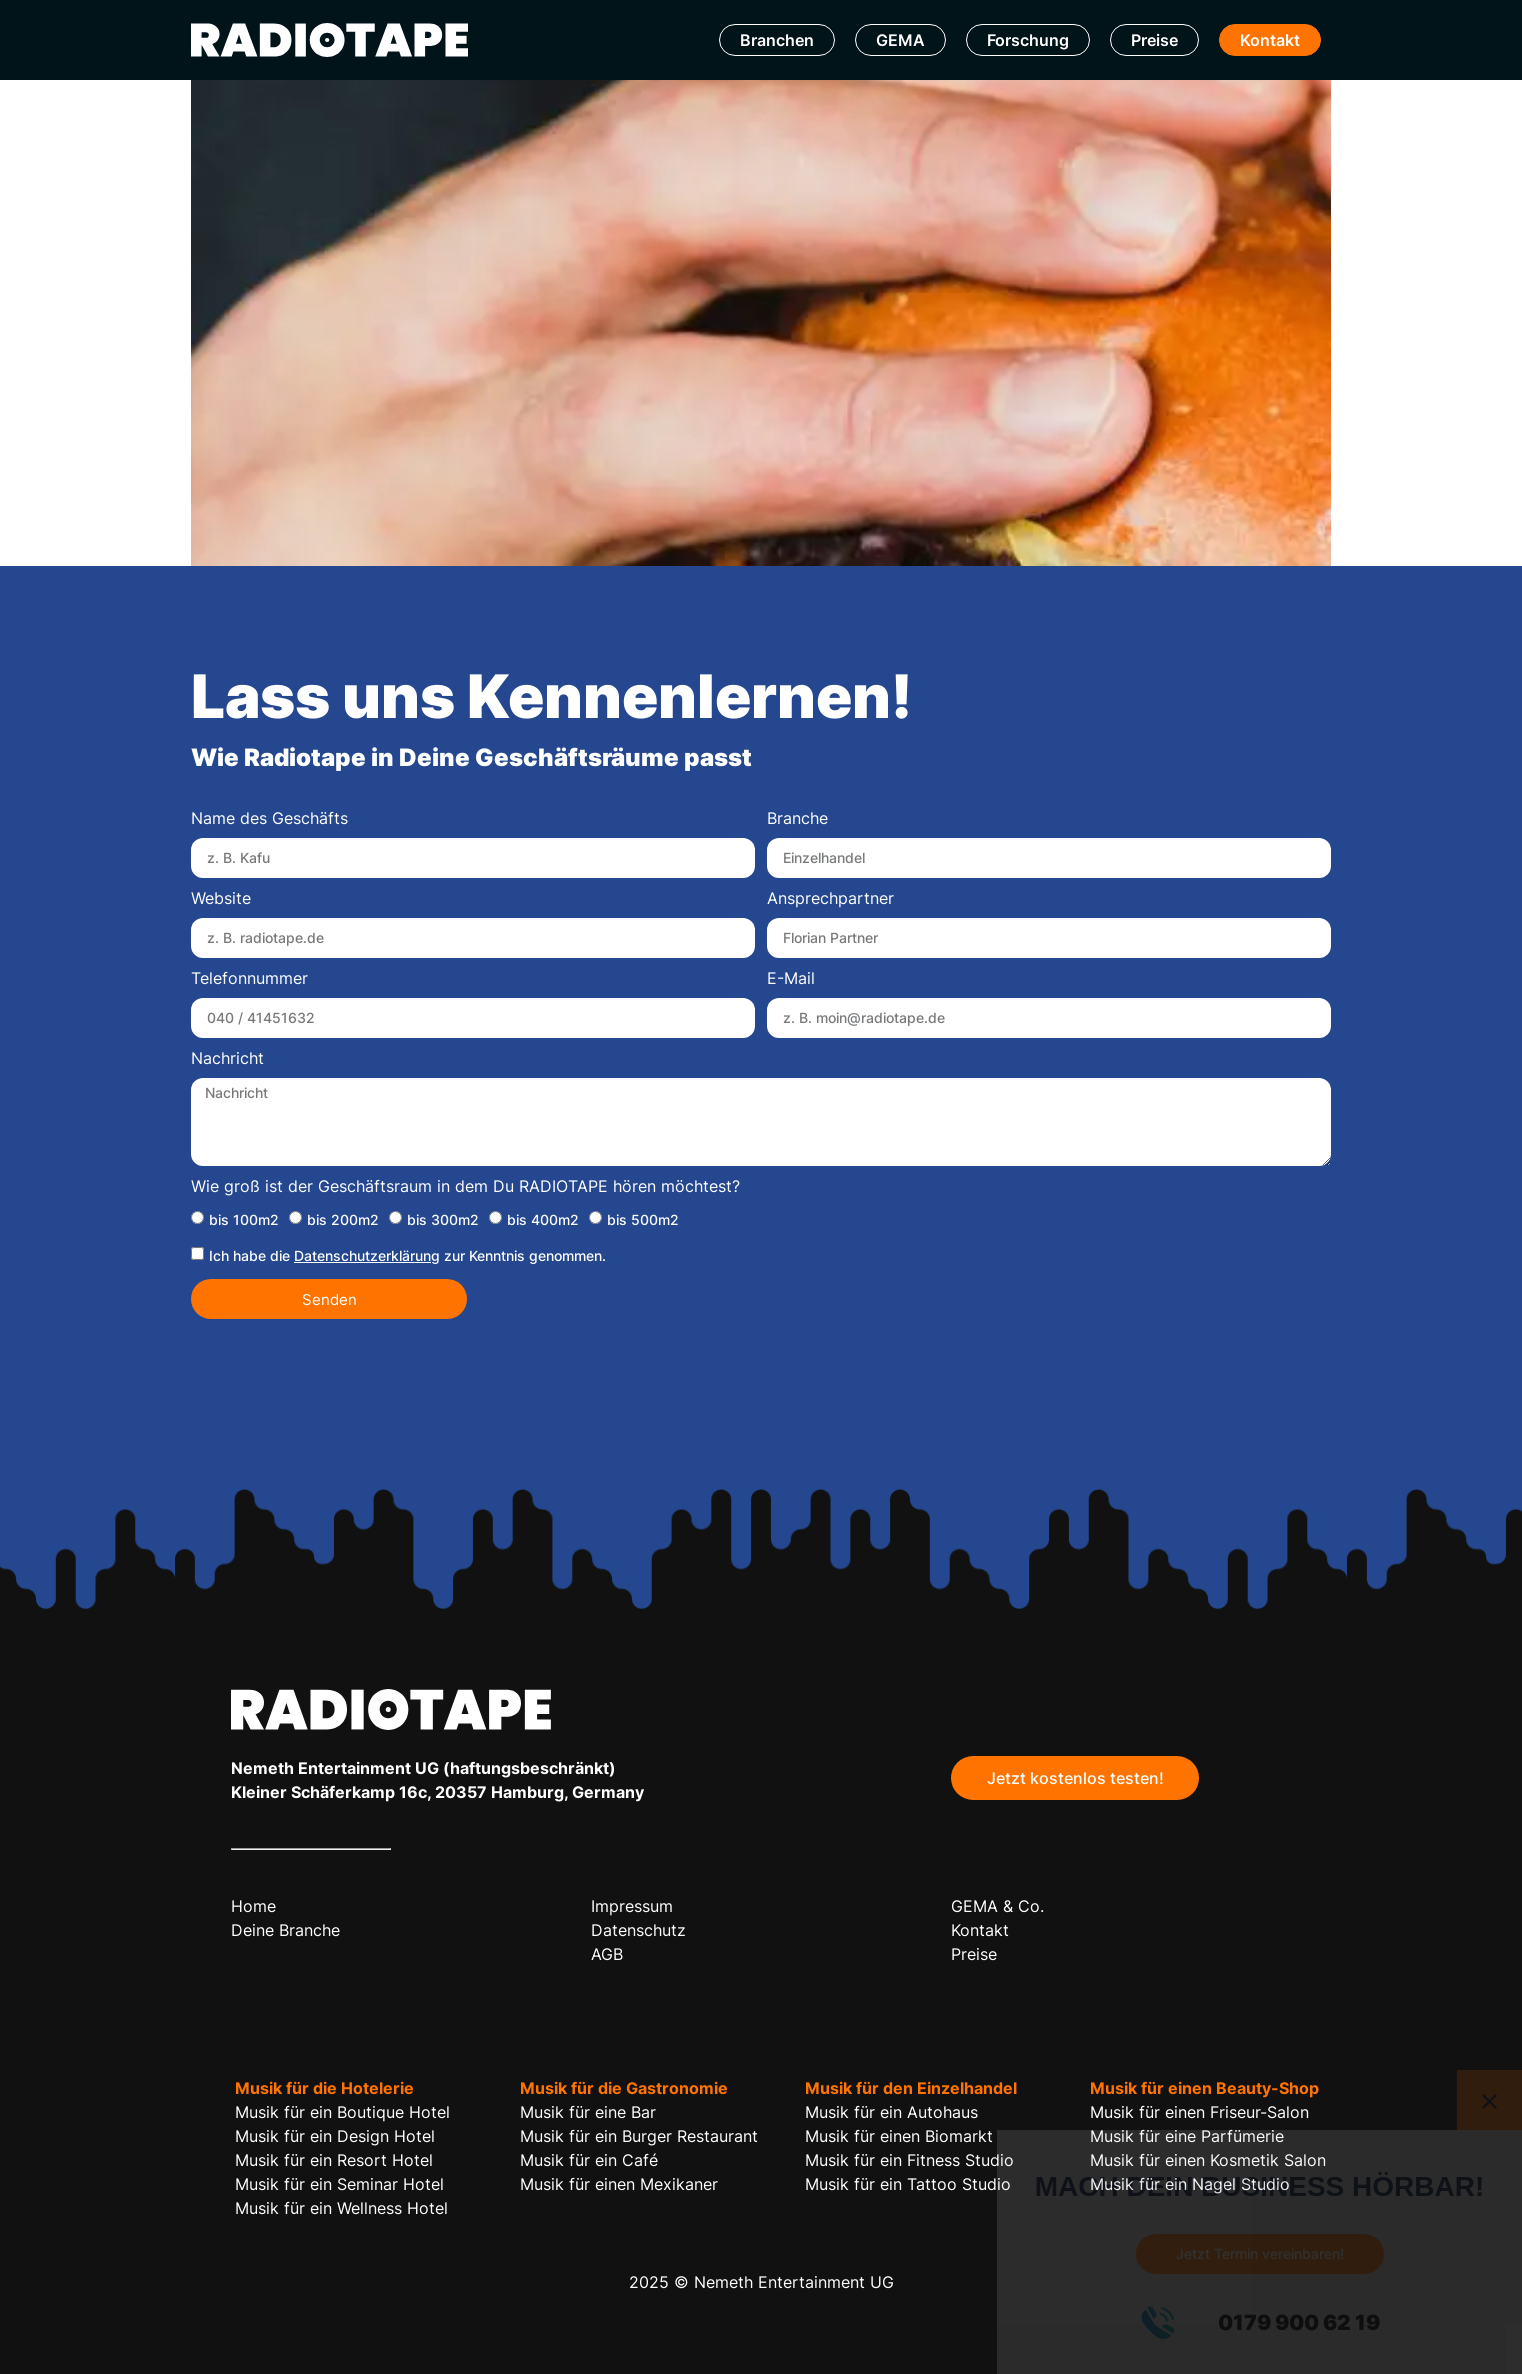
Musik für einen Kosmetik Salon (1208, 2160)
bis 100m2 (244, 1219)
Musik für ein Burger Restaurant (639, 2136)
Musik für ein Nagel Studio (1190, 2184)
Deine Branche (285, 1930)
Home (253, 1906)
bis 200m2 (343, 1219)
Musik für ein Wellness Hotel (341, 2208)
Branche (797, 819)
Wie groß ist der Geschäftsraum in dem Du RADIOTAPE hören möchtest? (465, 1187)
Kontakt (1270, 40)
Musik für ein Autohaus (891, 2112)
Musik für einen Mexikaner (619, 2184)
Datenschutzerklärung (367, 1255)
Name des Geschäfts (269, 819)
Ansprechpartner (830, 899)
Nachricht (227, 1059)
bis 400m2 (543, 1219)
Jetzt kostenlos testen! (1075, 1778)
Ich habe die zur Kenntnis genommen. (407, 1255)
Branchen (777, 40)
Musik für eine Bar (588, 2112)
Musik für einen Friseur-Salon (1199, 2112)
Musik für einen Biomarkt (899, 2136)
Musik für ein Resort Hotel (334, 2160)
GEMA (900, 40)
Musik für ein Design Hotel (335, 2136)
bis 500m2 (643, 1219)
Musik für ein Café (589, 2160)
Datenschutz (638, 1930)
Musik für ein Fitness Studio (909, 2160)
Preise (1154, 40)
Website (221, 899)
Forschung (1028, 40)
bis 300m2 (443, 1219)
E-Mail (791, 979)
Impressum (632, 1906)
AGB (607, 1954)
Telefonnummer (249, 979)
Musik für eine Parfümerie (1187, 2136)
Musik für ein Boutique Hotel (342, 2112)
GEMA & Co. (997, 1906)
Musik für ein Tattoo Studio (908, 2184)
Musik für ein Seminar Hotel (339, 2184)
